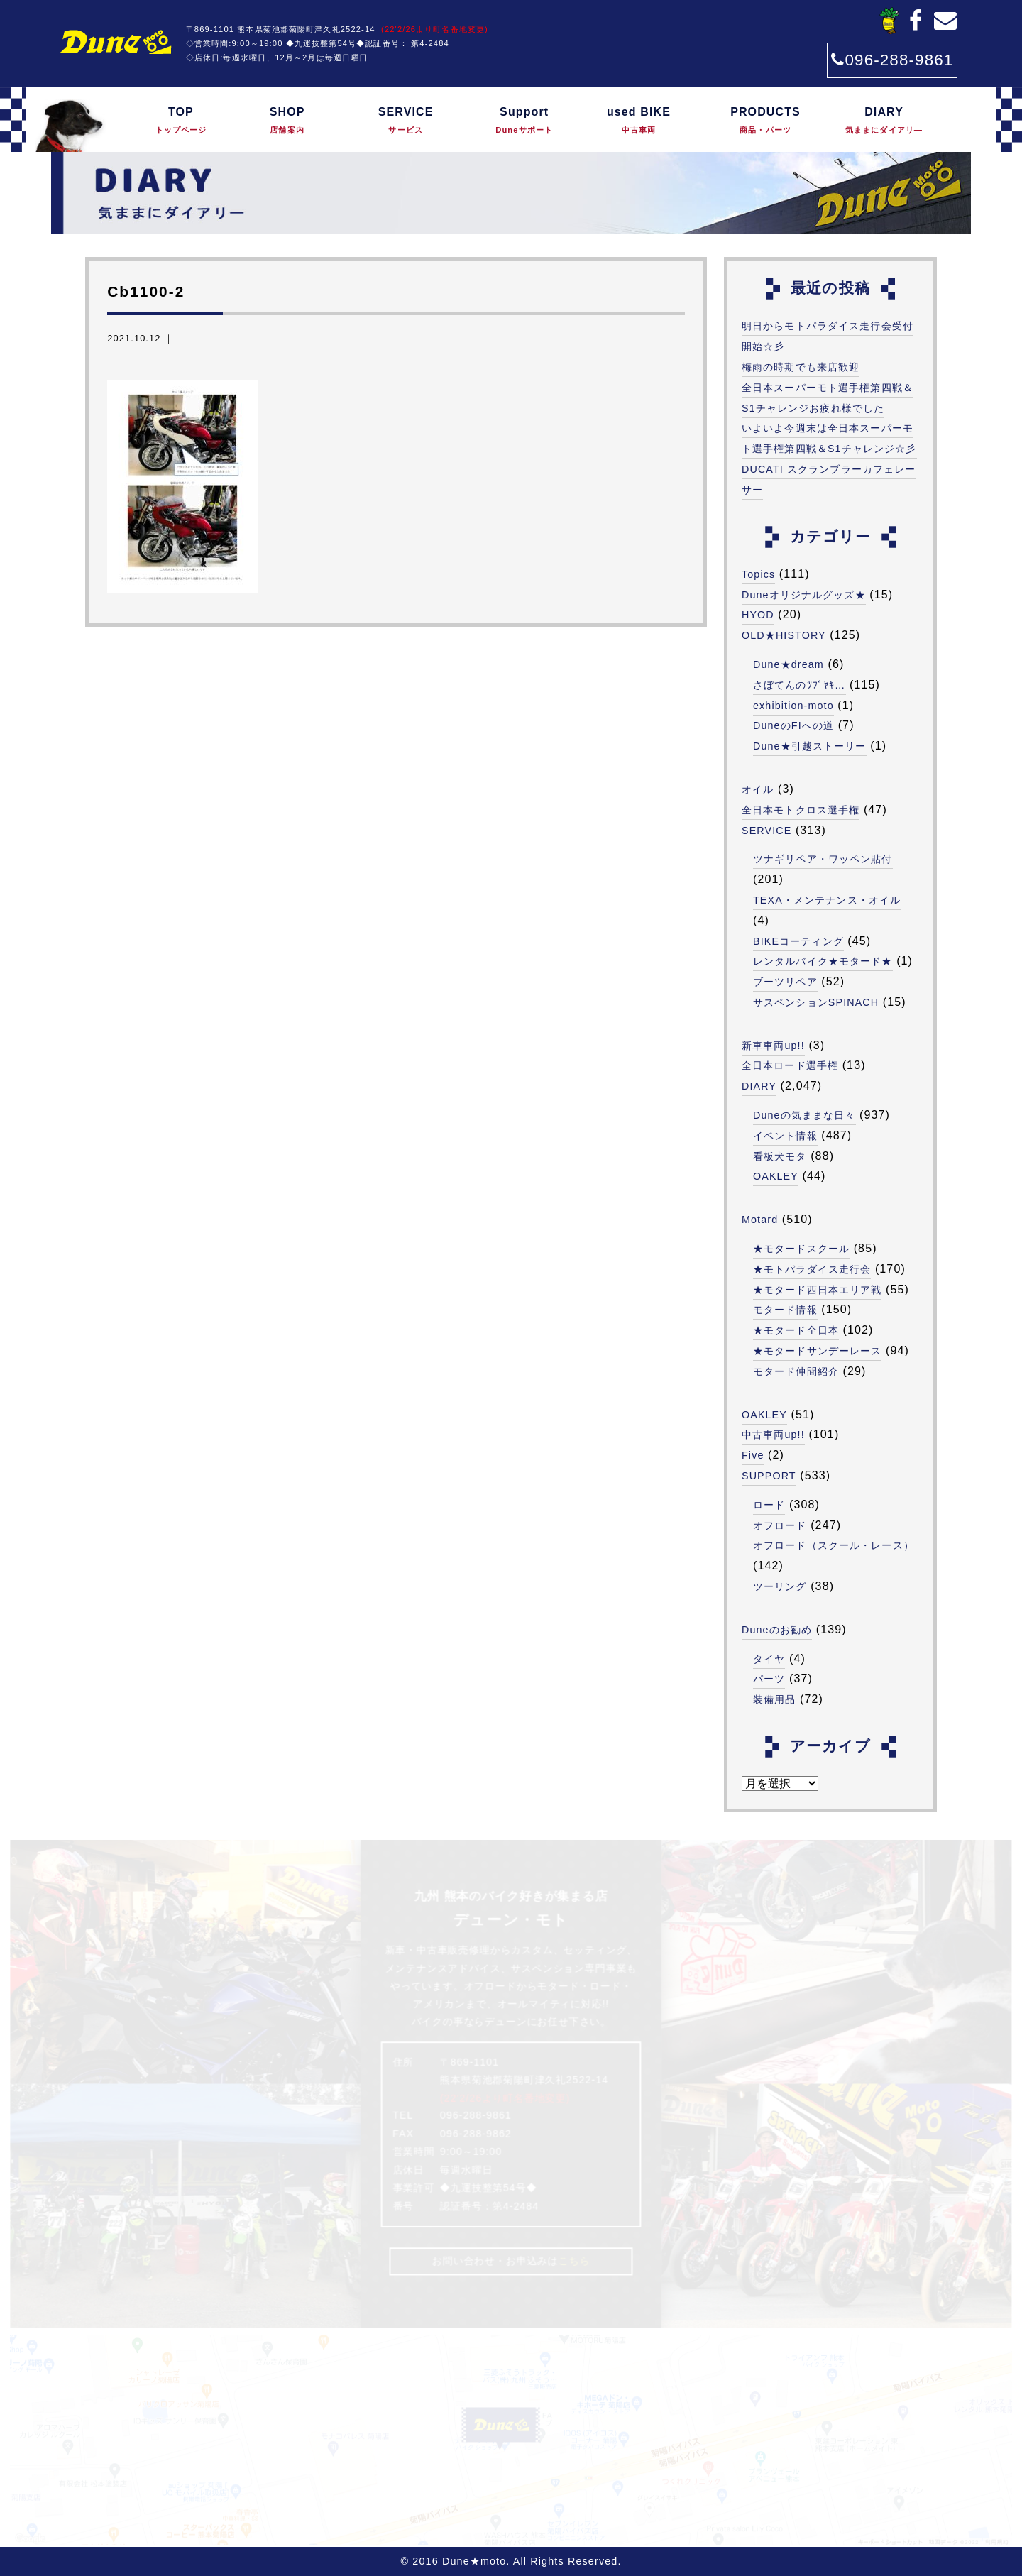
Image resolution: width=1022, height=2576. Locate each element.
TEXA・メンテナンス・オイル (827, 900)
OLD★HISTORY (784, 635)
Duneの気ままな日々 (804, 1115)
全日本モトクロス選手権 (800, 810)
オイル (758, 789)
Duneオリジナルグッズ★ (804, 595)
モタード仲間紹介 (796, 1371)
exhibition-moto (793, 705)
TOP (181, 121)
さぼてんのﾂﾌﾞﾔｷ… (799, 685)
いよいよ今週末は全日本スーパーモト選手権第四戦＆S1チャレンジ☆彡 (829, 438)
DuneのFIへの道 (793, 725)
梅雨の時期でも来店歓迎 (800, 367)
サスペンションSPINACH (816, 1002)
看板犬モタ (780, 1156)
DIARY (884, 121)
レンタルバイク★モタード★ (823, 961)
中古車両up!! (773, 1434)
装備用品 (774, 1699)
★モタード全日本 (796, 1330)
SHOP (287, 121)
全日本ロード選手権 (790, 1065)
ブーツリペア (785, 981)
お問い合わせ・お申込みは (511, 2261)
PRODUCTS (765, 121)
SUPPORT (769, 1475)
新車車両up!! (773, 1045)
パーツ (769, 1678)
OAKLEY (775, 1176)
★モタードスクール (801, 1248)
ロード (769, 1505)
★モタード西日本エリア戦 (817, 1289)
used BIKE (639, 121)
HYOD (758, 614)
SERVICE (406, 121)
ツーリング (780, 1586)
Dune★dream (788, 664)
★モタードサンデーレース (817, 1350)
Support (524, 121)
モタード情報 (785, 1309)
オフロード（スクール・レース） (833, 1545)
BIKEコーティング (798, 941)
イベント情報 (785, 1135)
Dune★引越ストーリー (810, 746)
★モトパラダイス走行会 (812, 1269)
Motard (760, 1219)
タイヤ (769, 1659)
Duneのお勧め (777, 1629)
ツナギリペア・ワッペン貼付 (823, 859)
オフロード (780, 1525)
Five (753, 1455)
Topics (759, 574)
